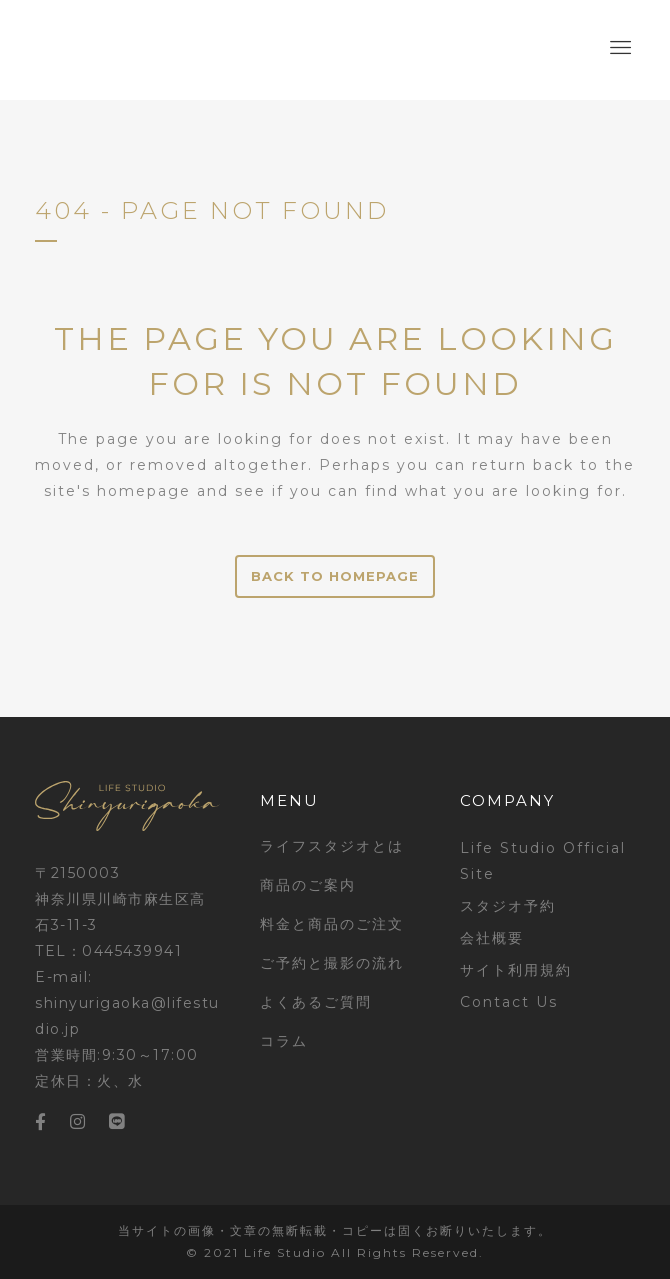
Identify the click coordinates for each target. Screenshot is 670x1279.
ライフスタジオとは (332, 846)
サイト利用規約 (516, 970)
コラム (284, 1041)
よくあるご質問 (316, 1002)
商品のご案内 (308, 885)
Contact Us (509, 1002)
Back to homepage (335, 576)
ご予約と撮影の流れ (332, 963)
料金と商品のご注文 (332, 924)
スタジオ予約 (508, 906)
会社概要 (492, 938)
